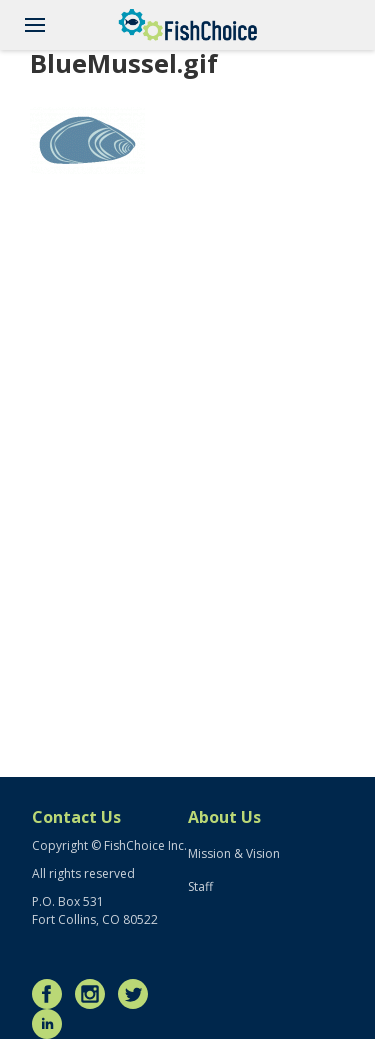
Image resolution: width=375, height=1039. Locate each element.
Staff (200, 886)
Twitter (138, 994)
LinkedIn (52, 1024)
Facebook (52, 994)
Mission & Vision (234, 853)
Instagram (95, 994)
